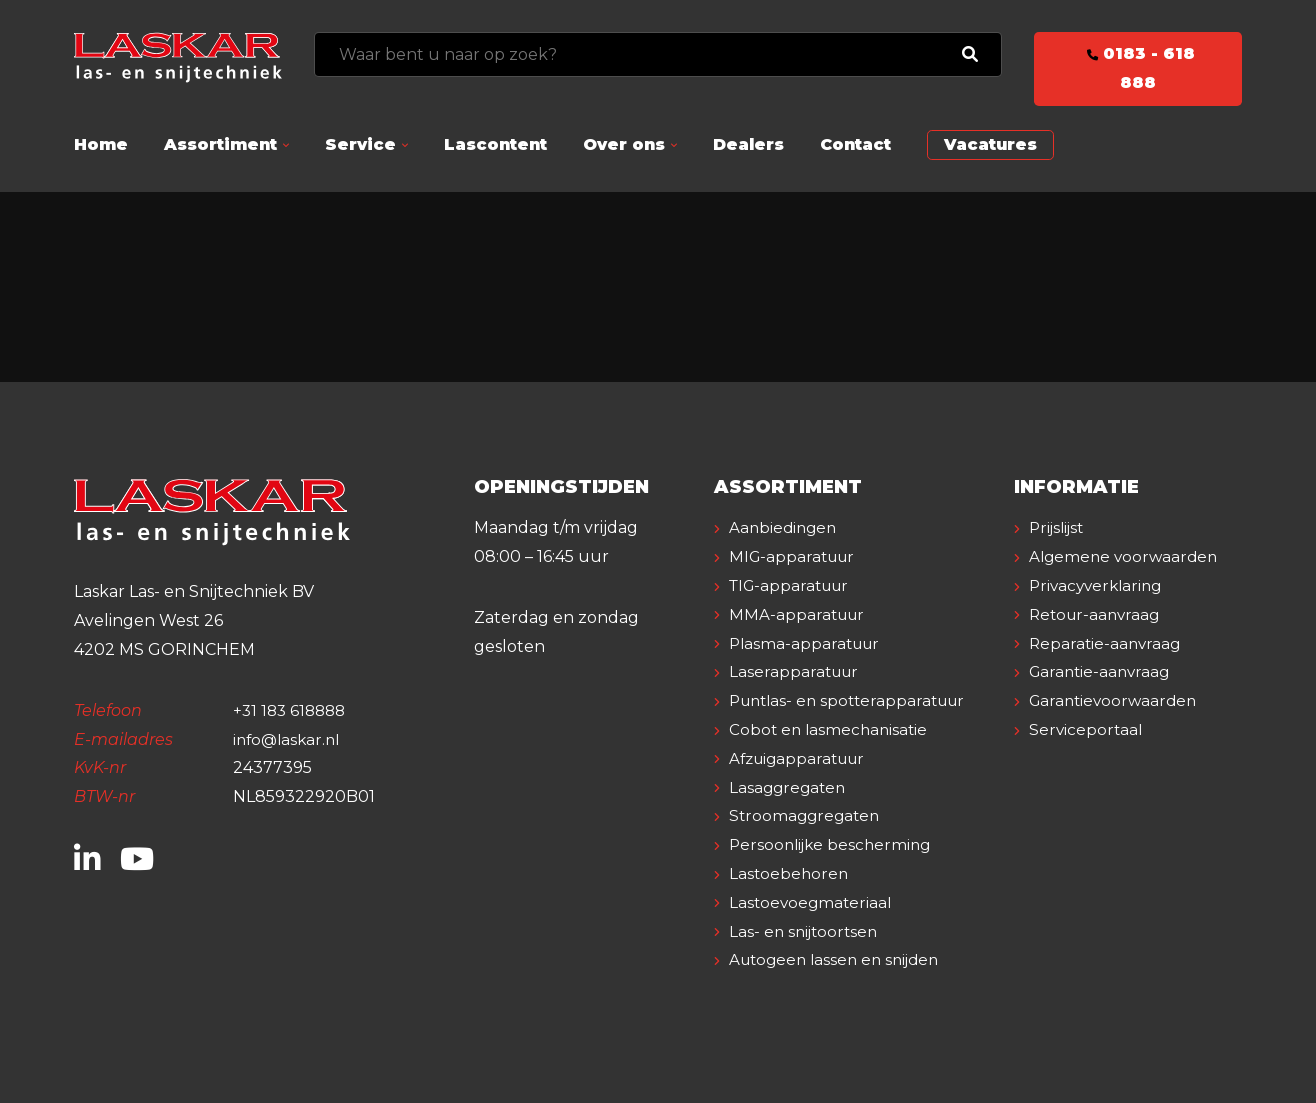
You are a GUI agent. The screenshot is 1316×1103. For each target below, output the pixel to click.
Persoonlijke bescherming (834, 844)
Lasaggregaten (790, 787)
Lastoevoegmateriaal (813, 902)
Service (360, 144)
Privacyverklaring (1100, 614)
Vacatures (990, 144)
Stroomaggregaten (808, 815)
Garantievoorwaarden (1117, 729)
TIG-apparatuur (794, 585)
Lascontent (495, 144)
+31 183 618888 (292, 710)
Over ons (624, 144)
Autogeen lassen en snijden (840, 959)
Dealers (748, 144)
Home (101, 144)
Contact (855, 144)
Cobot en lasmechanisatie (832, 729)
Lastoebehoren (791, 873)
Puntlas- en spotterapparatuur (854, 700)
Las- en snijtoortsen (807, 931)
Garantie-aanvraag (1103, 700)
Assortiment (220, 144)
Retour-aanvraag (1098, 643)
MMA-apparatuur (800, 614)
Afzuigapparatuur (802, 758)
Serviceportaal (1088, 758)
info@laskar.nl (289, 739)
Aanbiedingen (786, 527)
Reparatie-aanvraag (1108, 671)
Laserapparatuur (797, 671)
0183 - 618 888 (1138, 68)
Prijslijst (1059, 527)
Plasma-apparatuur (808, 643)
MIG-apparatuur (796, 556)
